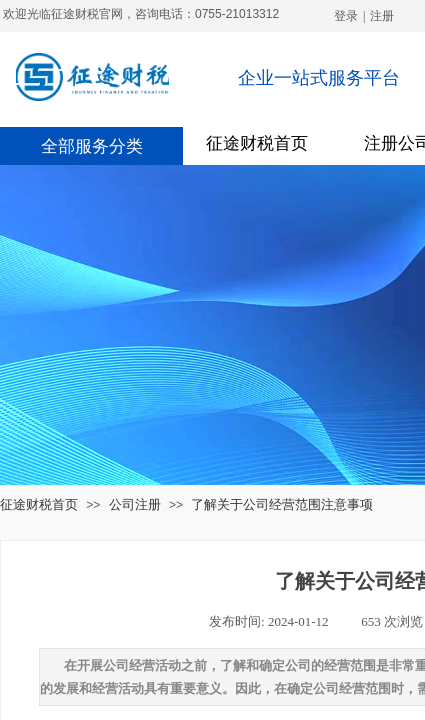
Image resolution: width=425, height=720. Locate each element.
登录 (346, 16)
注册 (382, 16)
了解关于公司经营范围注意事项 (282, 504)
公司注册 (135, 504)
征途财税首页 (257, 143)
